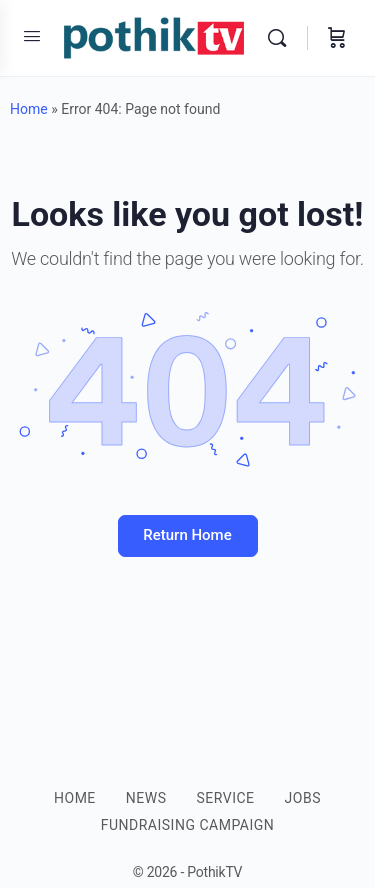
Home (29, 109)
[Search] (282, 38)
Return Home (187, 535)
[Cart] (337, 38)
